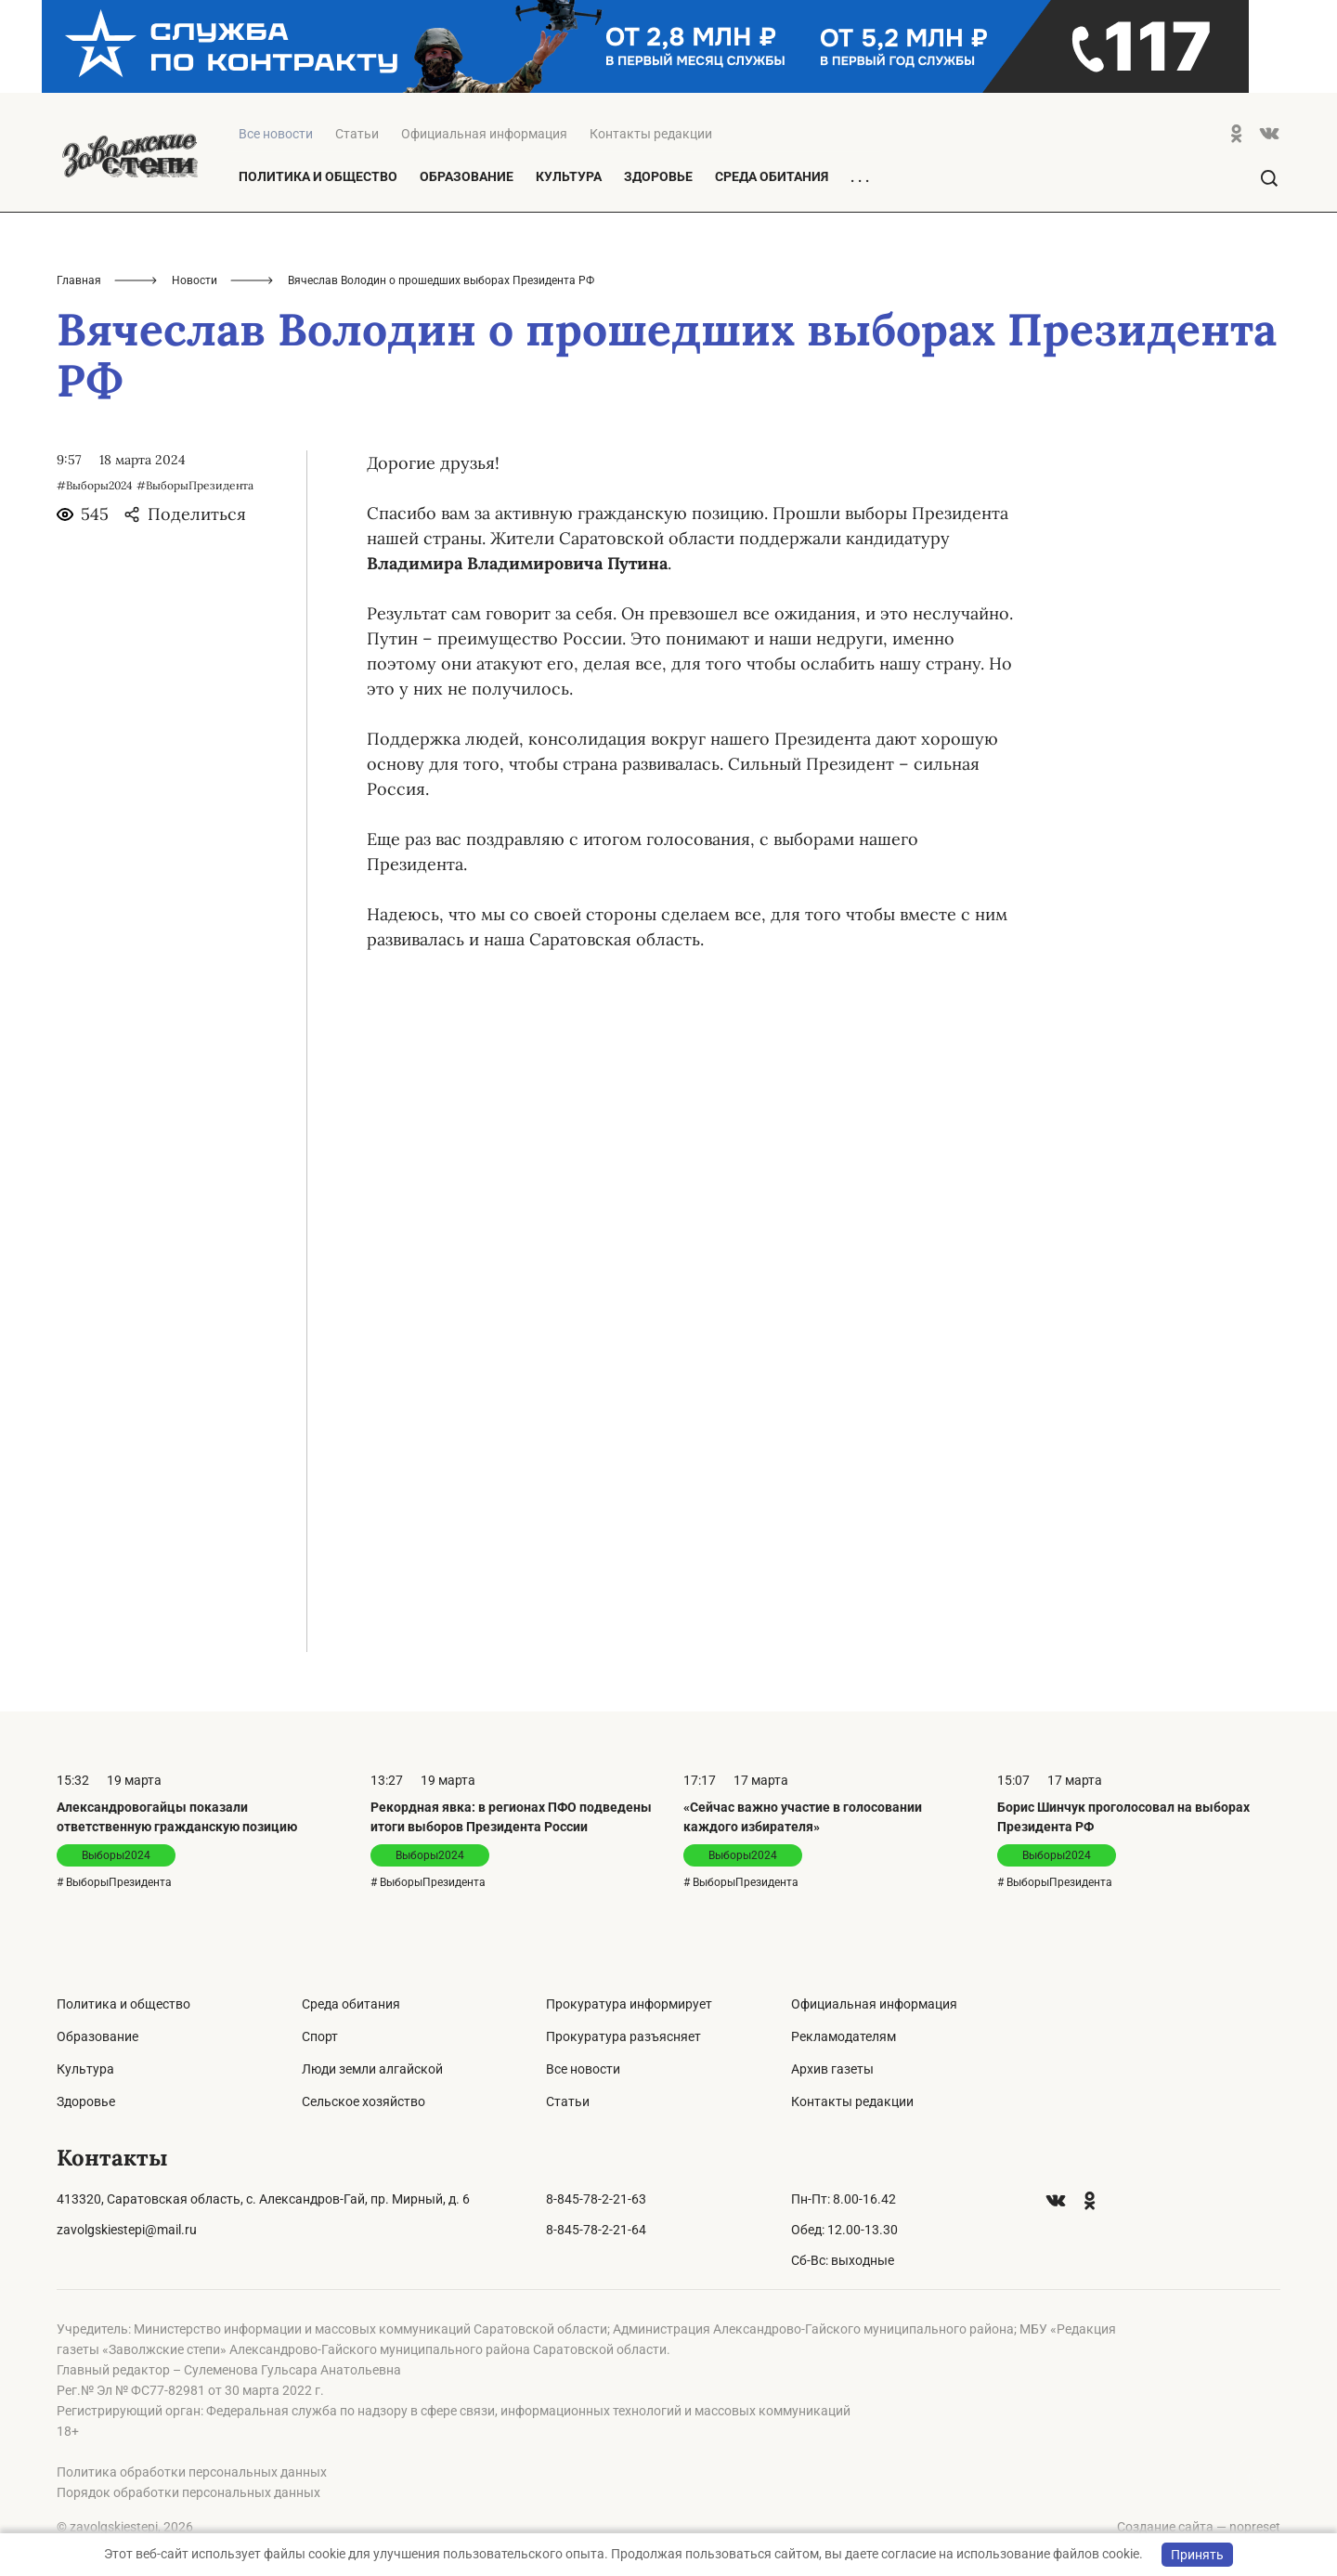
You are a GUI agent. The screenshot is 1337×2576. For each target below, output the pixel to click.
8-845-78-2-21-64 (596, 2229)
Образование (466, 176)
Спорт (320, 2036)
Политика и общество (318, 176)
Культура (569, 176)
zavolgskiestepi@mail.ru (127, 2229)
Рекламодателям (843, 2036)
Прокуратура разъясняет (623, 2036)
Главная (79, 280)
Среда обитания (771, 176)
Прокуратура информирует (629, 2004)
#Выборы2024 (95, 485)
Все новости (583, 2069)
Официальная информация (484, 133)
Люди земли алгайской (372, 2069)
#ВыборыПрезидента (194, 485)
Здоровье (658, 176)
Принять (1197, 2554)
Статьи (357, 133)
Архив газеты (832, 2069)
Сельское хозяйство (363, 2101)
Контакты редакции (651, 133)
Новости (194, 280)
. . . (859, 177)
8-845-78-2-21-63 (596, 2199)
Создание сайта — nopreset (1198, 2526)
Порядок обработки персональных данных (188, 2492)
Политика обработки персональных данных (192, 2472)
